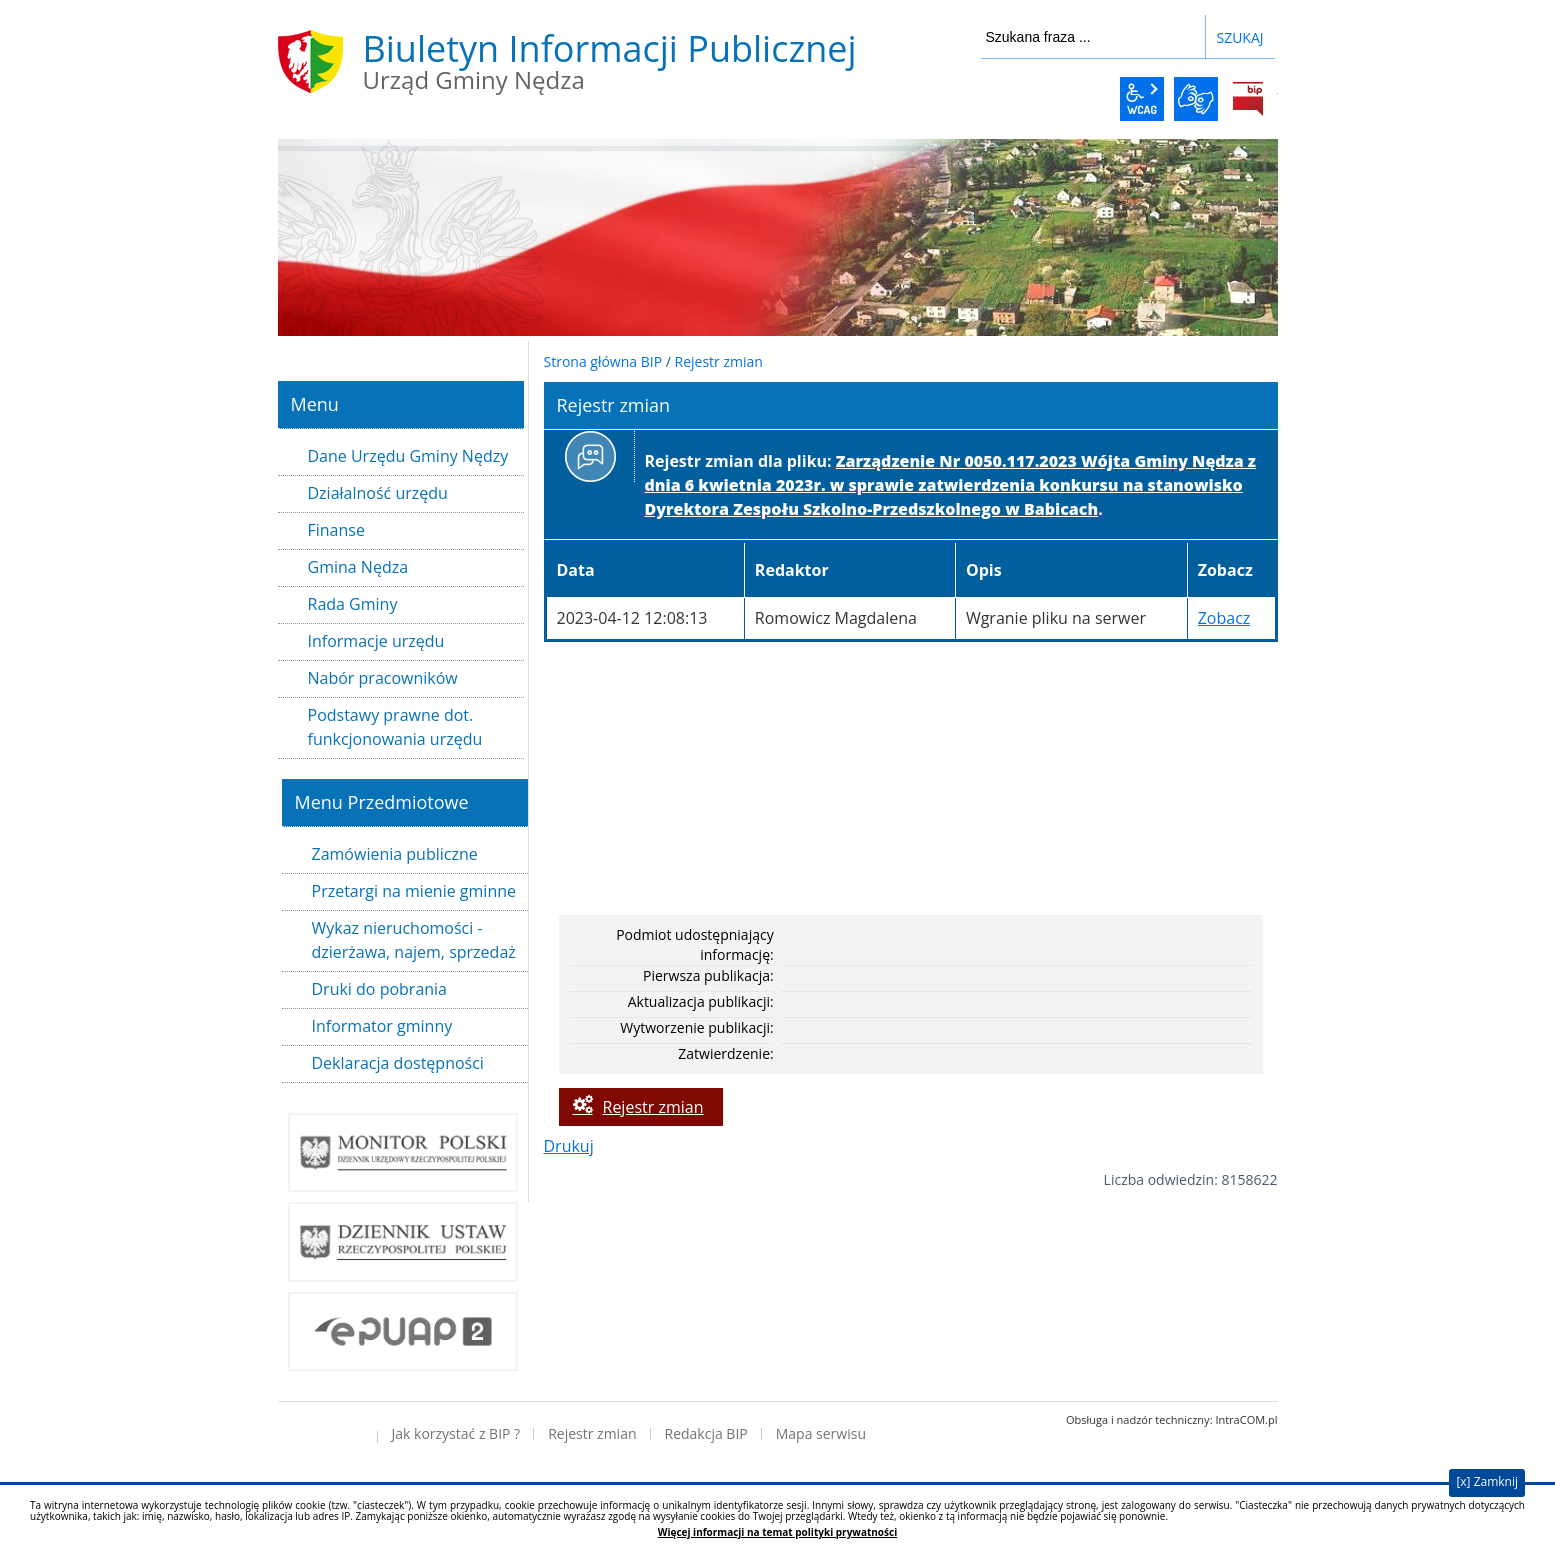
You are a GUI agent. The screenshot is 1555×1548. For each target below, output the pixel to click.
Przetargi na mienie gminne (414, 891)
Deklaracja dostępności (398, 1063)
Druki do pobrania (380, 989)
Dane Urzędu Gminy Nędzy (408, 456)
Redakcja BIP (706, 1433)
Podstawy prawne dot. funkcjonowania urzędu (395, 727)
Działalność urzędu (378, 493)
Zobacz (1224, 618)
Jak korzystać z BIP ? (456, 1433)
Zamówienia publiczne (395, 854)
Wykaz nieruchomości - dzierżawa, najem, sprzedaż (414, 940)
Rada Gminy (353, 604)
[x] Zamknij (1487, 1481)
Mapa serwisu (821, 1433)
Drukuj (569, 1146)
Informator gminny (382, 1026)
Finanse (336, 530)
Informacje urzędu (376, 641)
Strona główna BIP (603, 361)
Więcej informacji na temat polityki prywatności (777, 1532)
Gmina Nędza (358, 567)
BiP (1248, 99)
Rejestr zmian (719, 361)
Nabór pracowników (383, 678)
